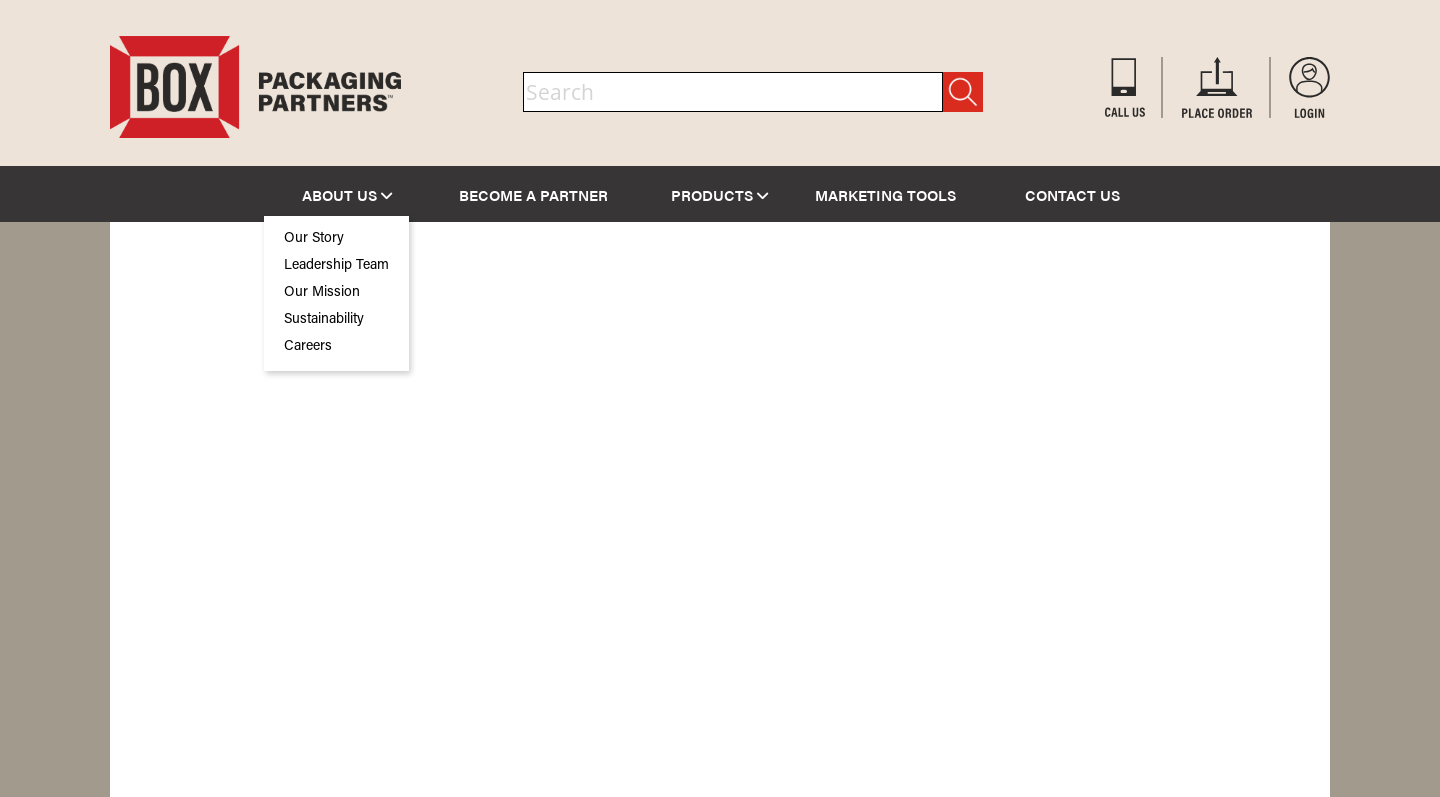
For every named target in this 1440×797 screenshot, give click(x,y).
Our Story (314, 239)
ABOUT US (347, 194)
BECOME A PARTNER (533, 194)
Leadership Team (336, 266)
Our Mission (322, 293)
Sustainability (324, 320)
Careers (308, 347)
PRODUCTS (719, 194)
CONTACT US (1072, 194)
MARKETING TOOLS (885, 194)
